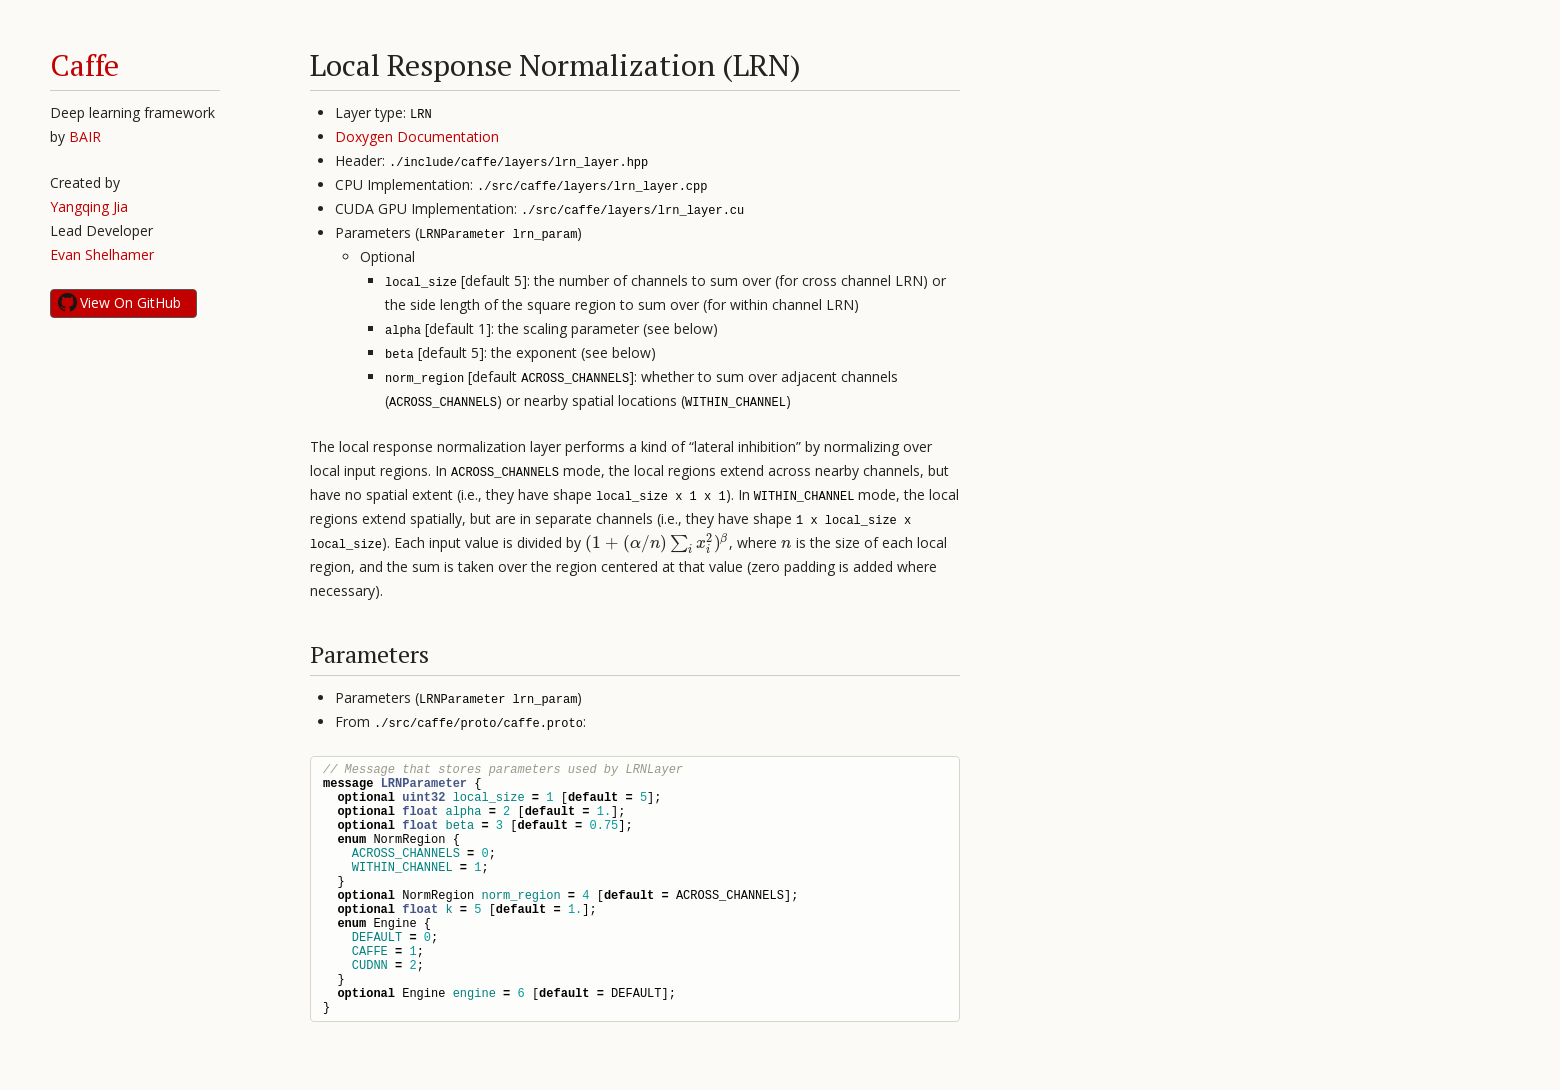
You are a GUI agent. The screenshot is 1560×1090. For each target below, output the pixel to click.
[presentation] (657, 542)
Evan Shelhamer (102, 254)
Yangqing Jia (89, 206)
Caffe (84, 65)
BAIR (85, 136)
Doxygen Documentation (417, 136)
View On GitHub (130, 302)
